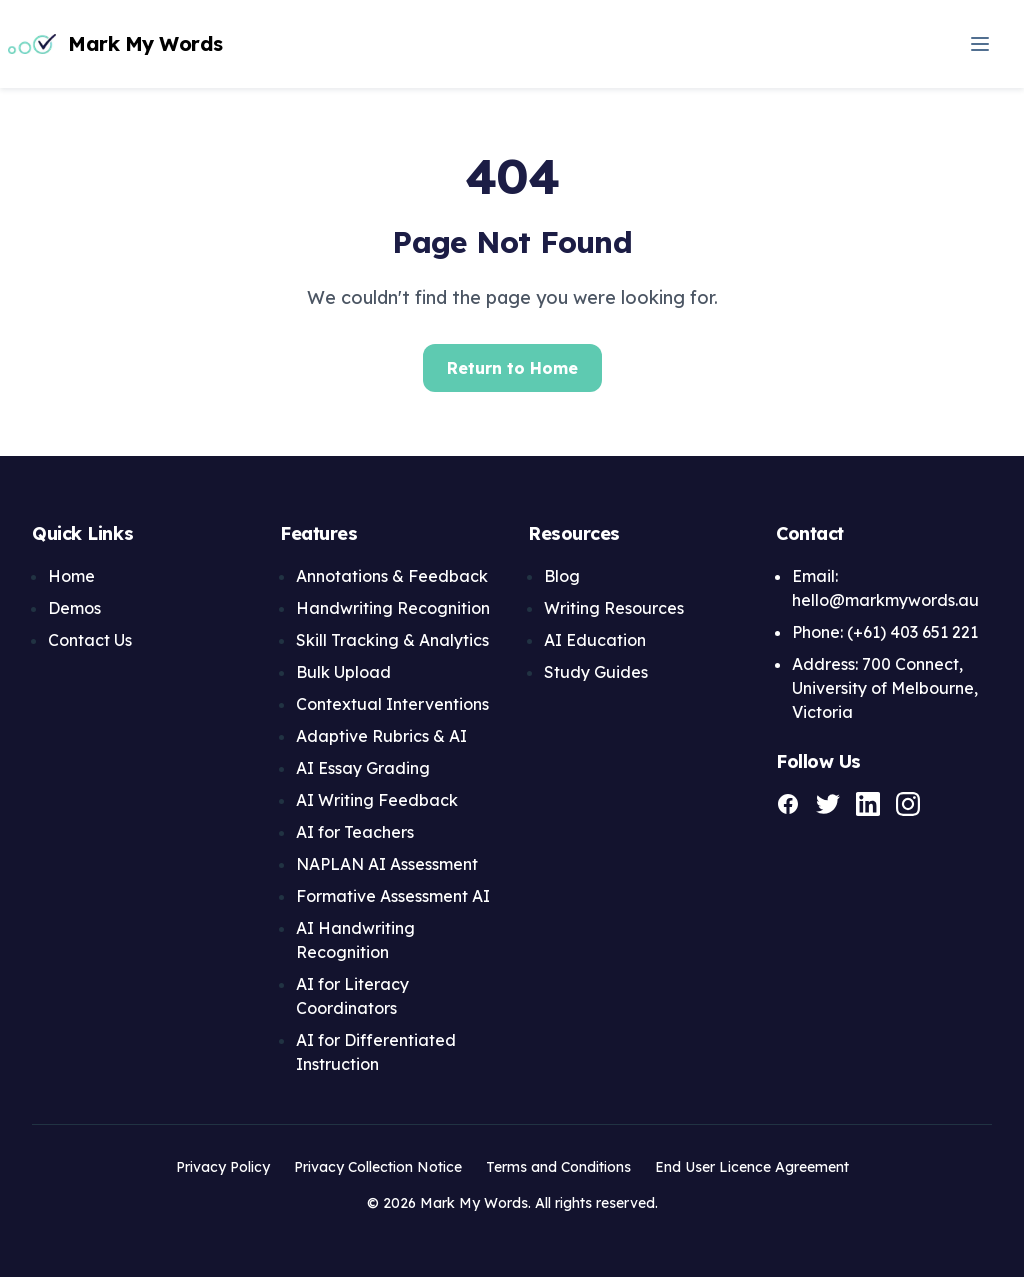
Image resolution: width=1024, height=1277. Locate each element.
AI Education (595, 640)
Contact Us (90, 640)
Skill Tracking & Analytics (392, 640)
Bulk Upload (343, 672)
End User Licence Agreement (752, 1167)
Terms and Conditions (558, 1167)
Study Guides (596, 672)
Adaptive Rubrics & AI (381, 736)
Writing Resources (614, 608)
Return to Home (512, 368)
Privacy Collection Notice (378, 1167)
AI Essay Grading (363, 768)
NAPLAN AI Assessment (387, 864)
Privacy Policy (223, 1167)
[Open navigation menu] (980, 44)
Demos (74, 608)
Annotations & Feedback (392, 576)
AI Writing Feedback (377, 800)
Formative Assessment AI (393, 896)
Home (71, 576)
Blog (562, 576)
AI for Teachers (355, 832)
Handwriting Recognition (393, 608)
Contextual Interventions (392, 704)
